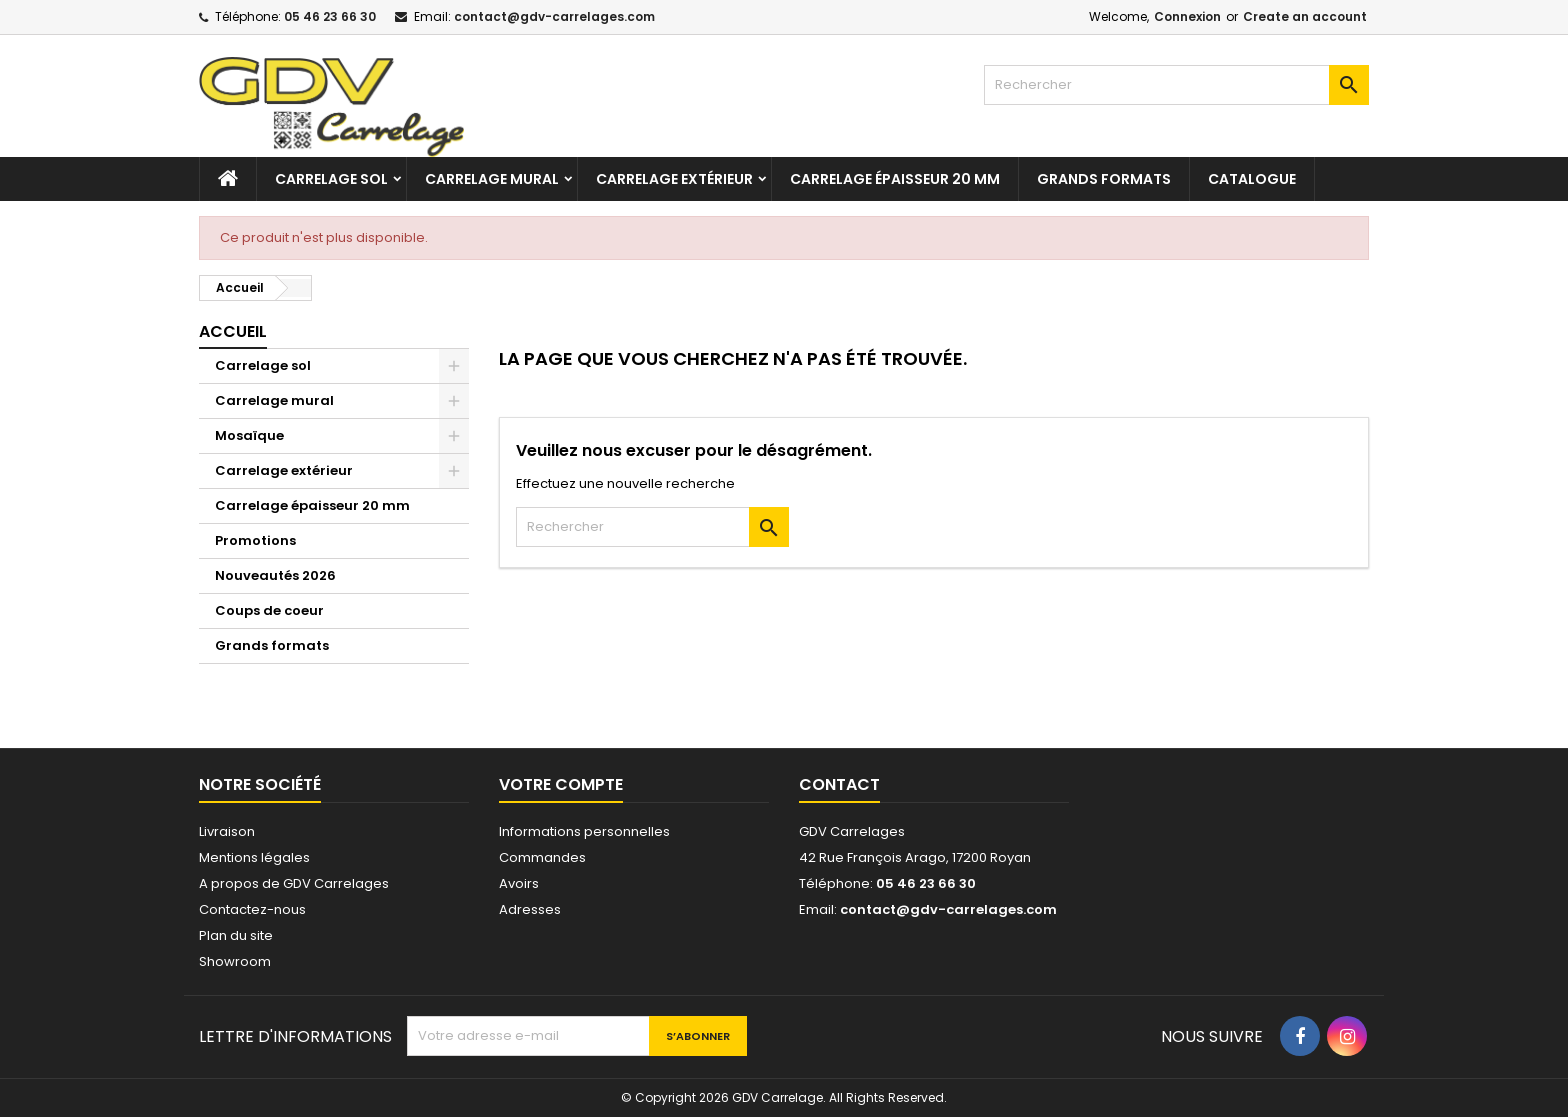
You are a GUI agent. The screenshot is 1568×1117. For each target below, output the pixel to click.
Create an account (1305, 16)
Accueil (233, 331)
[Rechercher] (1176, 85)
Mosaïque (249, 435)
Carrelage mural (492, 179)
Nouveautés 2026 (275, 575)
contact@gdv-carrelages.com (554, 16)
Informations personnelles (584, 831)
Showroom (235, 961)
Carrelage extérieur (674, 179)
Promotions (255, 540)
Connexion (1187, 16)
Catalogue (1252, 179)
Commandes (542, 857)
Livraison (227, 831)
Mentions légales (254, 857)
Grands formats (1104, 179)
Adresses (530, 909)
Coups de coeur (269, 610)
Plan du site (236, 935)
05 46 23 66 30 (330, 16)
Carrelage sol (331, 179)
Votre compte (561, 784)
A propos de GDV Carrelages (294, 883)
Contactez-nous (252, 909)
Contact (839, 784)
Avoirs (519, 883)
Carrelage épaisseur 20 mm (895, 179)
